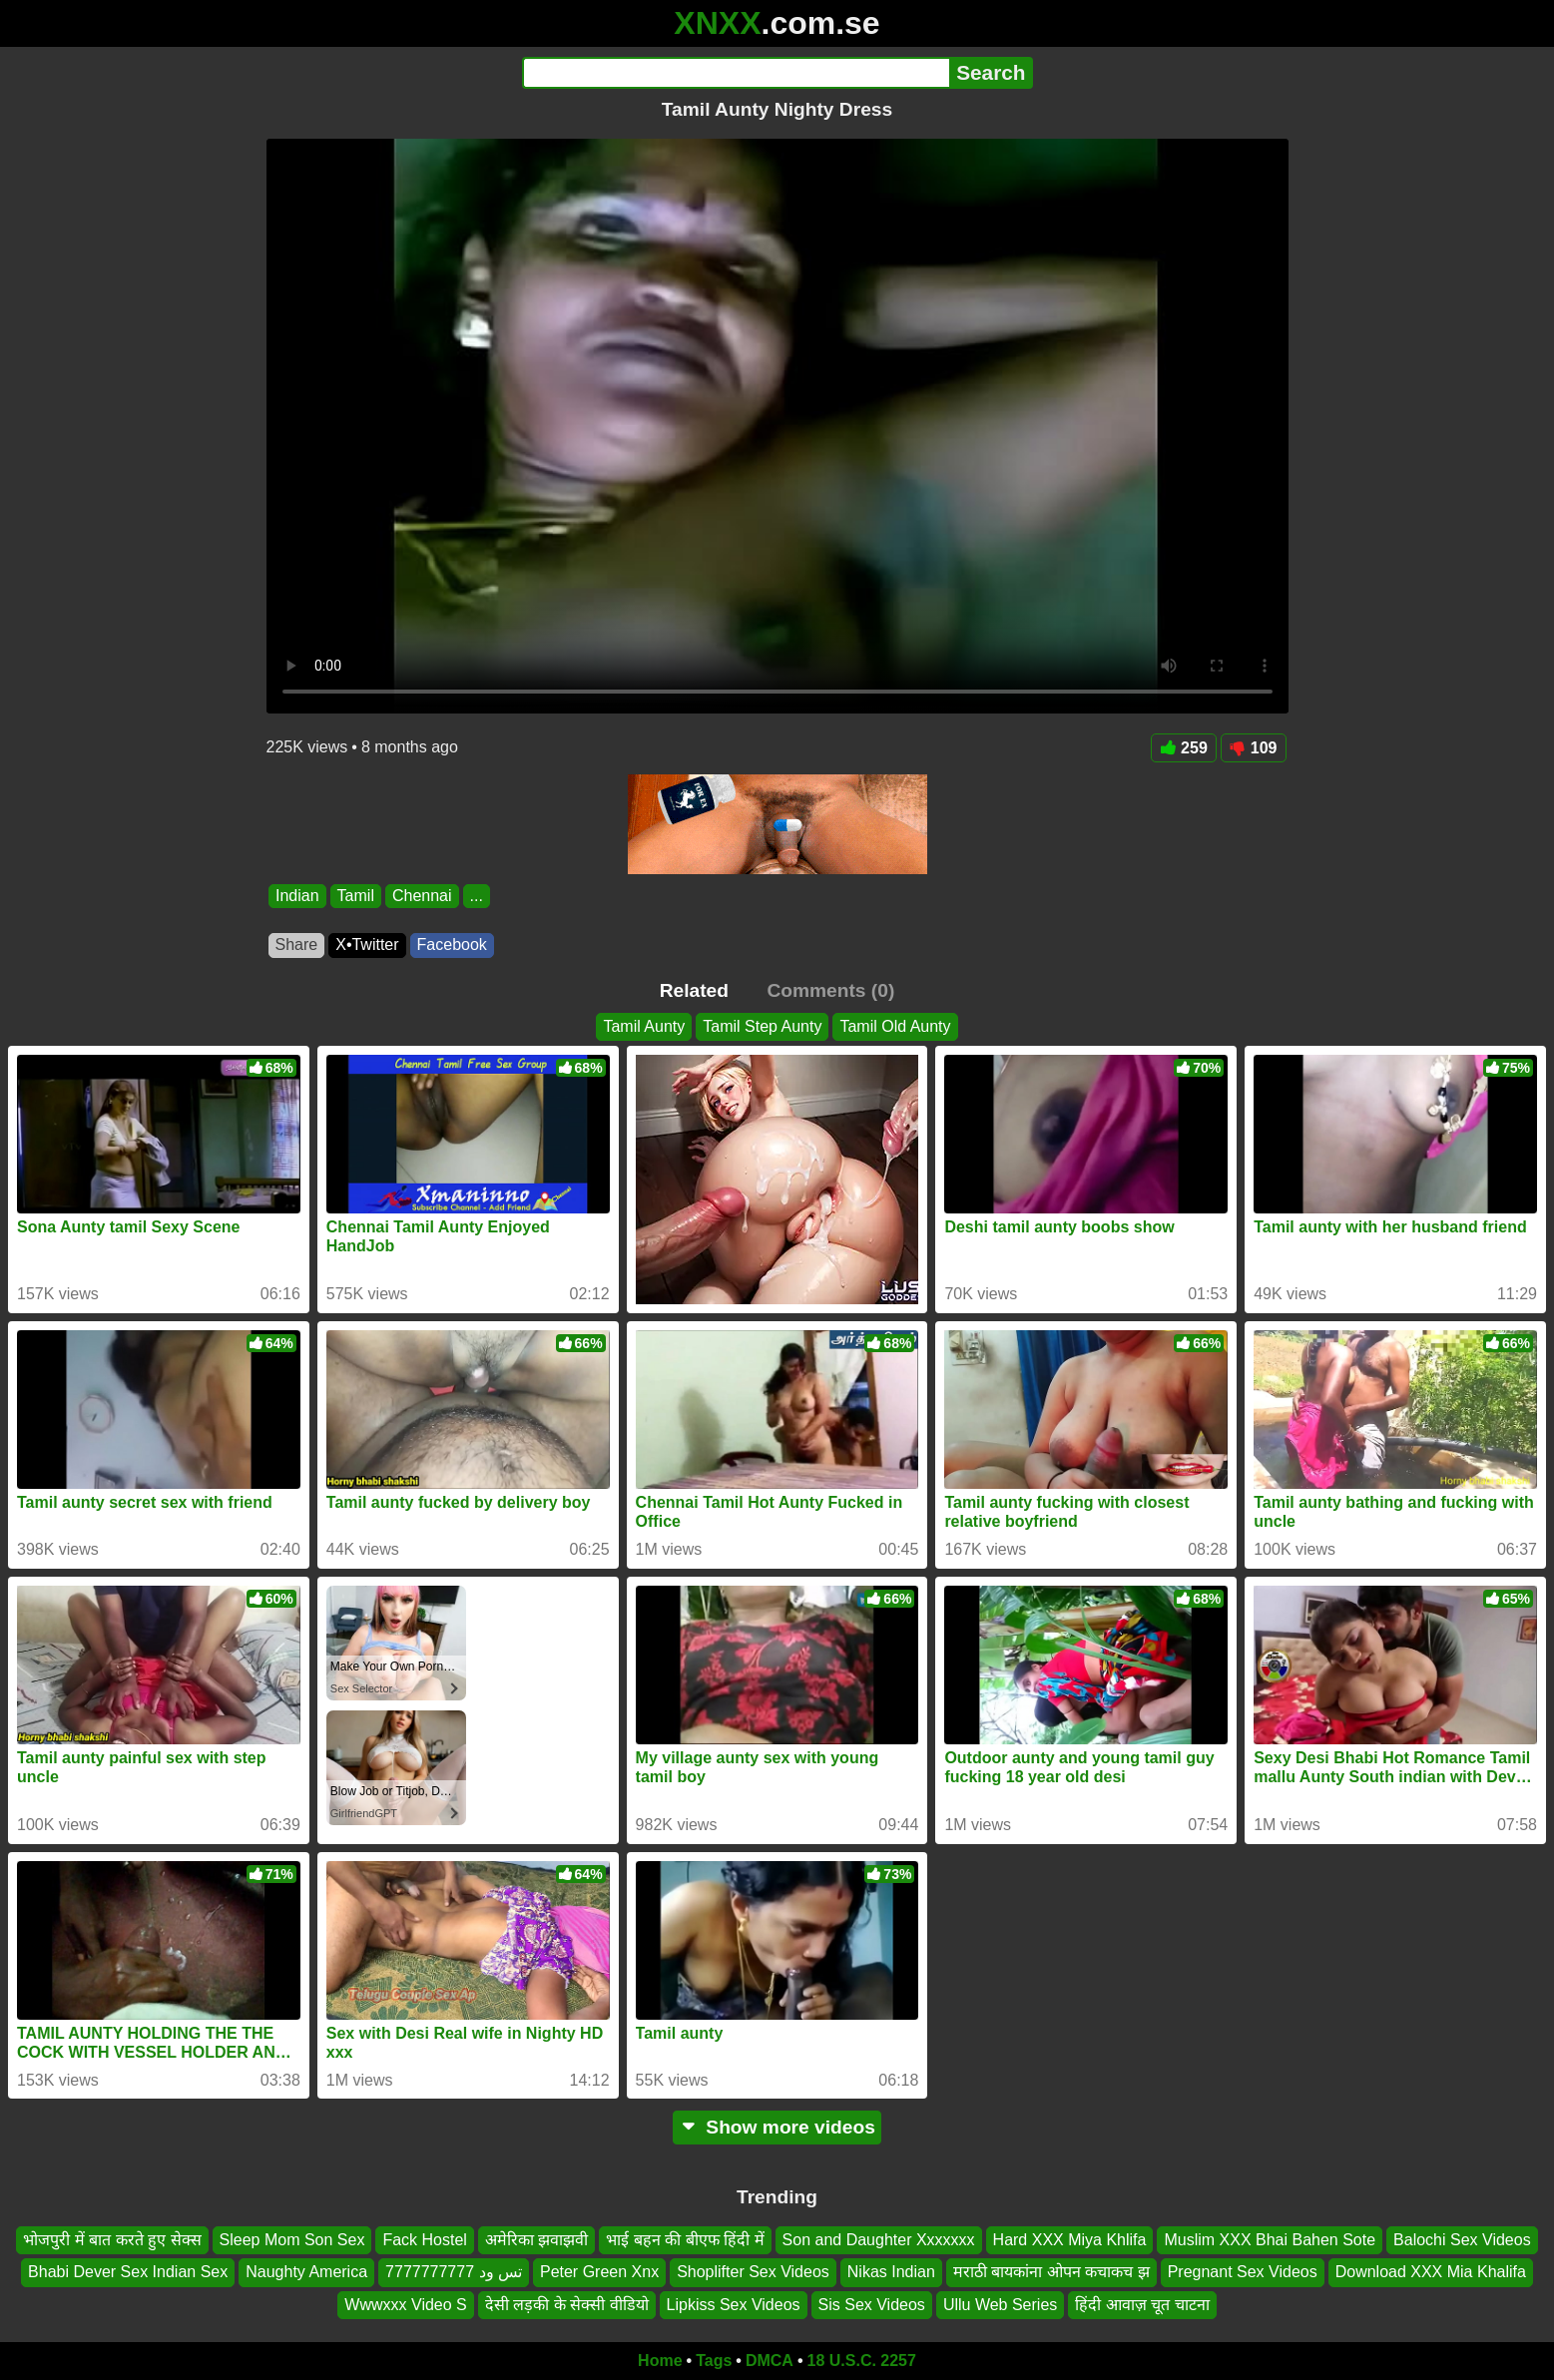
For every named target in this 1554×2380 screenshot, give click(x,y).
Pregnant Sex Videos (1242, 2272)
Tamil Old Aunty (894, 1026)
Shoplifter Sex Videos (753, 2272)
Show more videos (777, 2127)
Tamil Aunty (644, 1026)
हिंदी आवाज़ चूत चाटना (1142, 2304)
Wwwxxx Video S (405, 2304)
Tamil (354, 895)
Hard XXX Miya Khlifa (1070, 2239)
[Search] (736, 73)
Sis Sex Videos (871, 2304)
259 (1184, 747)
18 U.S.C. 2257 (861, 2360)
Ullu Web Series (1000, 2304)
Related (694, 990)
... (475, 895)
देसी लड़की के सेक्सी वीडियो (567, 2304)
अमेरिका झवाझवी (536, 2239)
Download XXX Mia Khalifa (1430, 2272)
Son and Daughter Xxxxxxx (878, 2239)
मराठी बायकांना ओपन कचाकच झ (1051, 2272)
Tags (714, 2360)
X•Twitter (366, 944)
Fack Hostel (424, 2239)
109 (1254, 747)
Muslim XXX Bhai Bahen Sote (1269, 2239)
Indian (297, 895)
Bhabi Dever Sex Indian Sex (128, 2272)
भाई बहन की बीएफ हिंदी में (685, 2239)
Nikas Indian (891, 2272)
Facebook (452, 944)
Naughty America (306, 2272)
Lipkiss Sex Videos (733, 2304)
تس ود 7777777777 (453, 2272)
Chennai (421, 895)
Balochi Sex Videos (1462, 2239)
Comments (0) (830, 990)
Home (660, 2360)
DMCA (769, 2360)
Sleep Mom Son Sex (292, 2239)
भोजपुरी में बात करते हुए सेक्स (112, 2239)
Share (296, 944)
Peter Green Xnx (599, 2272)
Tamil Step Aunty (762, 1026)
